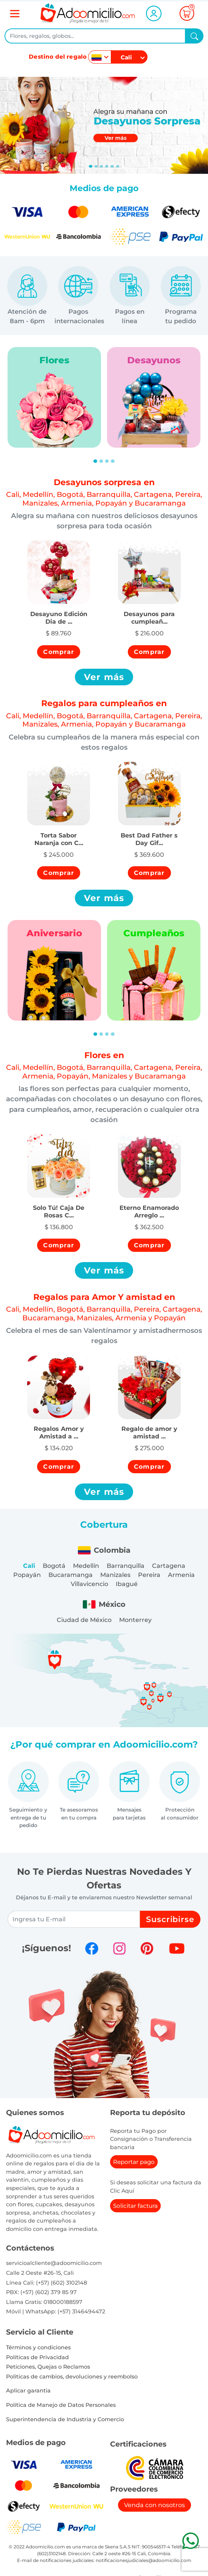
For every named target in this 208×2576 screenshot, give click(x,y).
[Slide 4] (111, 166)
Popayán (27, 1574)
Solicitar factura (135, 2205)
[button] (58, 614)
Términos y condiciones (38, 2347)
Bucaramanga (70, 1574)
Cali (29, 1565)
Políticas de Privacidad (37, 2357)
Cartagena (168, 1565)
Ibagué (127, 1584)
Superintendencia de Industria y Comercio (65, 2419)
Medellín (86, 1565)
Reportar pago (134, 2161)
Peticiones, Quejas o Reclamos (48, 2366)
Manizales (115, 1574)
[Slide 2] (101, 166)
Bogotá (54, 1565)
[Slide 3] (106, 166)
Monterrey (135, 1619)
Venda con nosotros (154, 2505)
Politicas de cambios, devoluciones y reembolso (72, 2376)
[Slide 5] (117, 166)
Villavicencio (89, 1584)
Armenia (181, 1574)
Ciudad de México (84, 1619)
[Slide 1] (96, 166)
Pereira (149, 1574)
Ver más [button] (104, 677)
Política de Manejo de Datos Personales (61, 2405)
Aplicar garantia (28, 2390)
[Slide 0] (90, 166)
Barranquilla (125, 1565)
